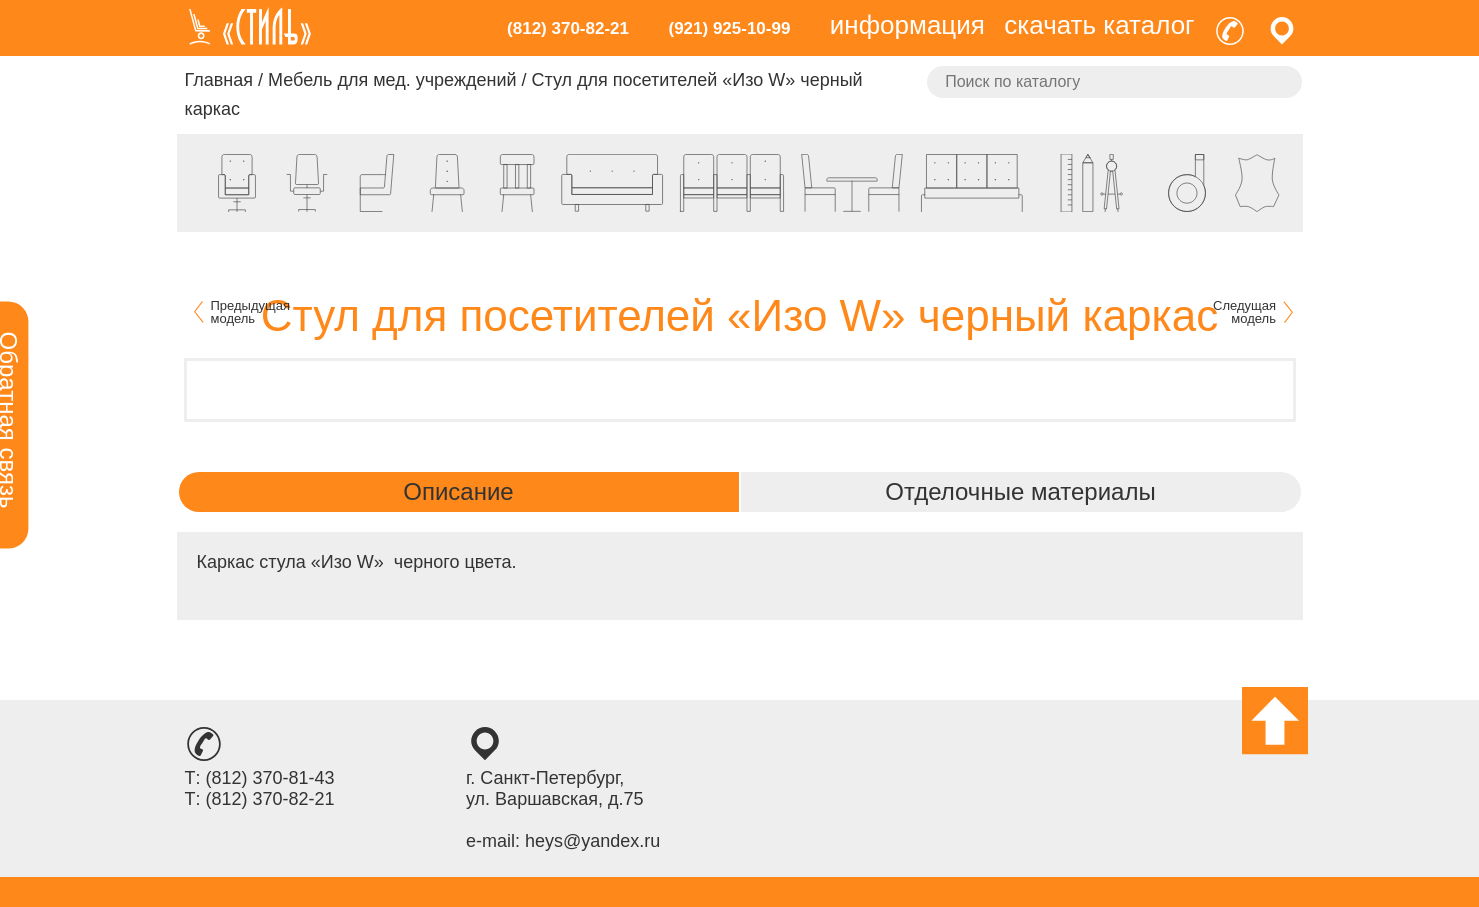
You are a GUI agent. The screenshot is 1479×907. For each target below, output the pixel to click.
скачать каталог (1099, 25)
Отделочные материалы (1020, 491)
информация (907, 25)
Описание (458, 491)
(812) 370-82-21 (568, 28)
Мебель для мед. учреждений (392, 80)
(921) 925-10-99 (729, 28)
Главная (219, 80)
